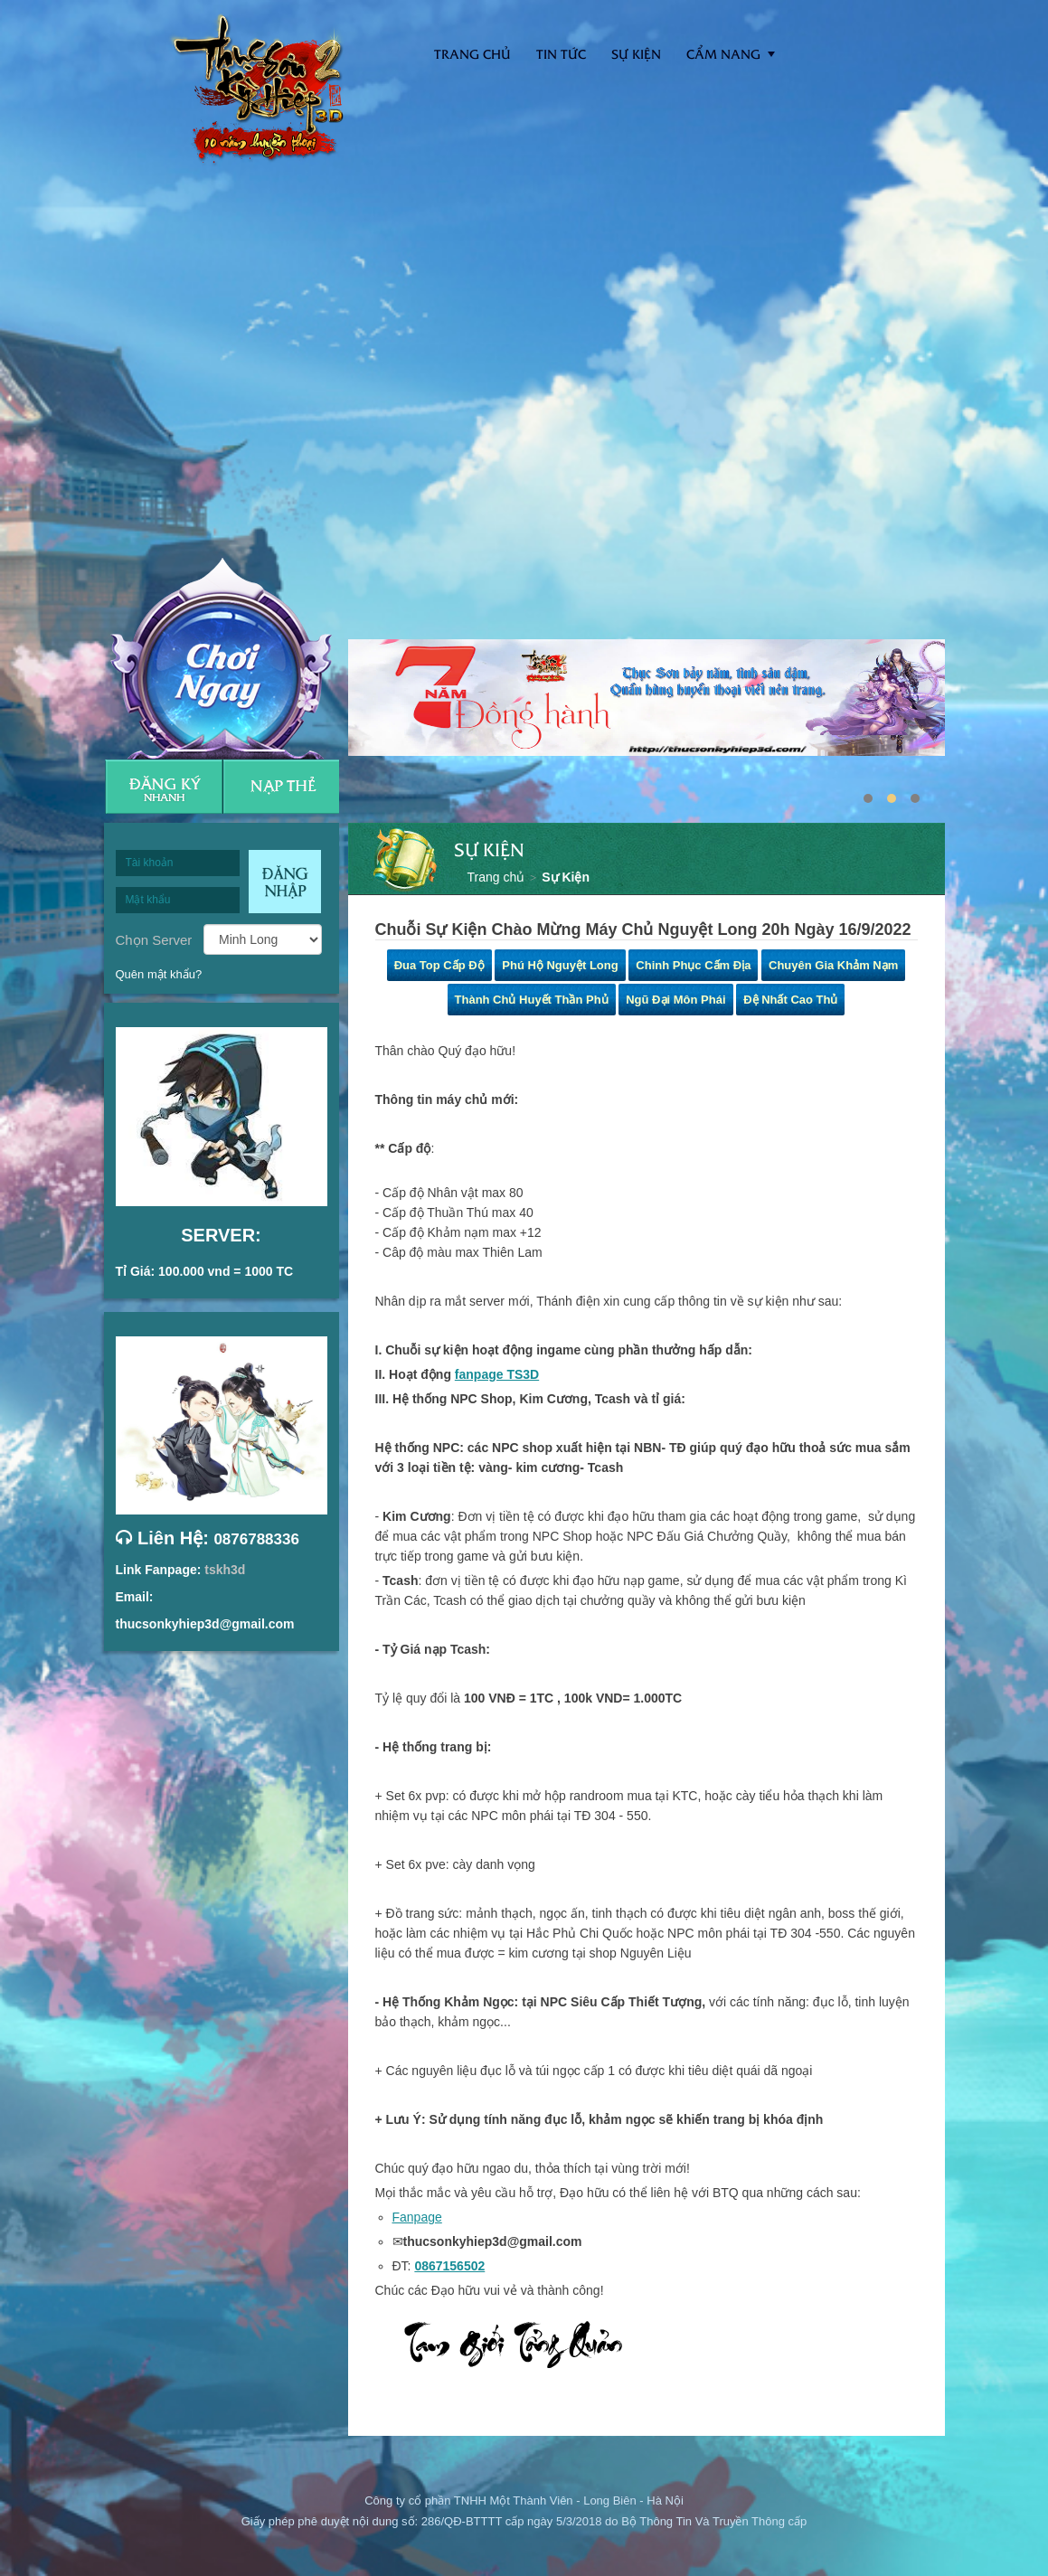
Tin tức (561, 53)
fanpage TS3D (497, 1374)
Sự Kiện (566, 877)
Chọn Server (154, 939)
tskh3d (224, 1569)
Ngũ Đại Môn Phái (675, 999)
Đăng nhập (285, 881)
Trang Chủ (472, 53)
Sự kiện (636, 53)
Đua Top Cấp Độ (439, 965)
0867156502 (449, 2266)
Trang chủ (496, 877)
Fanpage (417, 2217)
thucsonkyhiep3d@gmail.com (205, 1624)
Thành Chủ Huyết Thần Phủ (532, 999)
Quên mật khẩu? (159, 974)
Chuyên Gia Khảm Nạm (833, 965)
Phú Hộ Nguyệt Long (560, 965)
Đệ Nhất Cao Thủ (790, 999)
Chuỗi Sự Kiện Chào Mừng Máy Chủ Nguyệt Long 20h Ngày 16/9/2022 (643, 929)
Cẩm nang (723, 53)
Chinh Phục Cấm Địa (693, 965)
